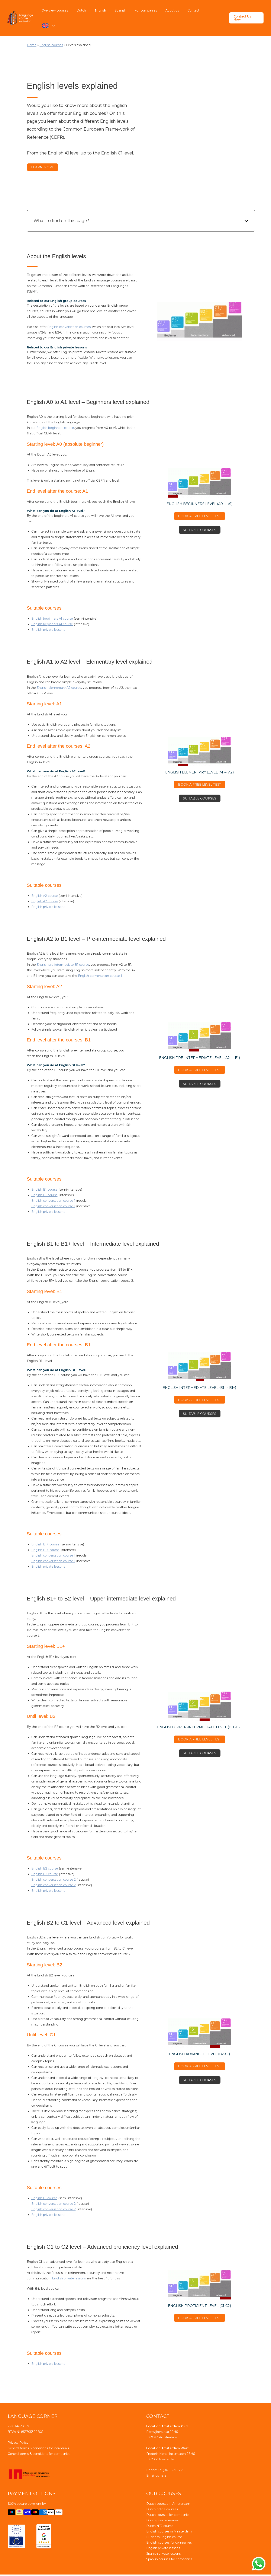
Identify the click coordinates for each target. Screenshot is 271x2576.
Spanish (131, 10)
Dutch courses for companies (168, 2500)
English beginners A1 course (52, 604)
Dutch (97, 10)
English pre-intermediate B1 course (63, 950)
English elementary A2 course (59, 673)
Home (31, 30)
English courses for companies (169, 2527)
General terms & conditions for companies (39, 2439)
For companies (154, 10)
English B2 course (44, 1853)
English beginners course (55, 413)
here (163, 2460)
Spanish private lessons (163, 2539)
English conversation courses (69, 312)
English (114, 10)
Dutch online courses (162, 2494)
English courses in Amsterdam (169, 2516)
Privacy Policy (18, 2428)
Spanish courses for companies (169, 2544)
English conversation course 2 (53, 1865)
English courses (51, 30)
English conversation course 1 (100, 961)
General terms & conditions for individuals (38, 2433)
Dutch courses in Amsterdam (168, 2489)
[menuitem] (215, 10)
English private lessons (48, 615)
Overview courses (73, 10)
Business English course (164, 2522)
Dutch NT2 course (159, 2511)
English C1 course (44, 2183)
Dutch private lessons (162, 2505)
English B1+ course (45, 1529)
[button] (219, 10)
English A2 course (44, 881)
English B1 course (44, 1175)
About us (178, 10)
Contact (197, 10)
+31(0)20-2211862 (170, 2455)
